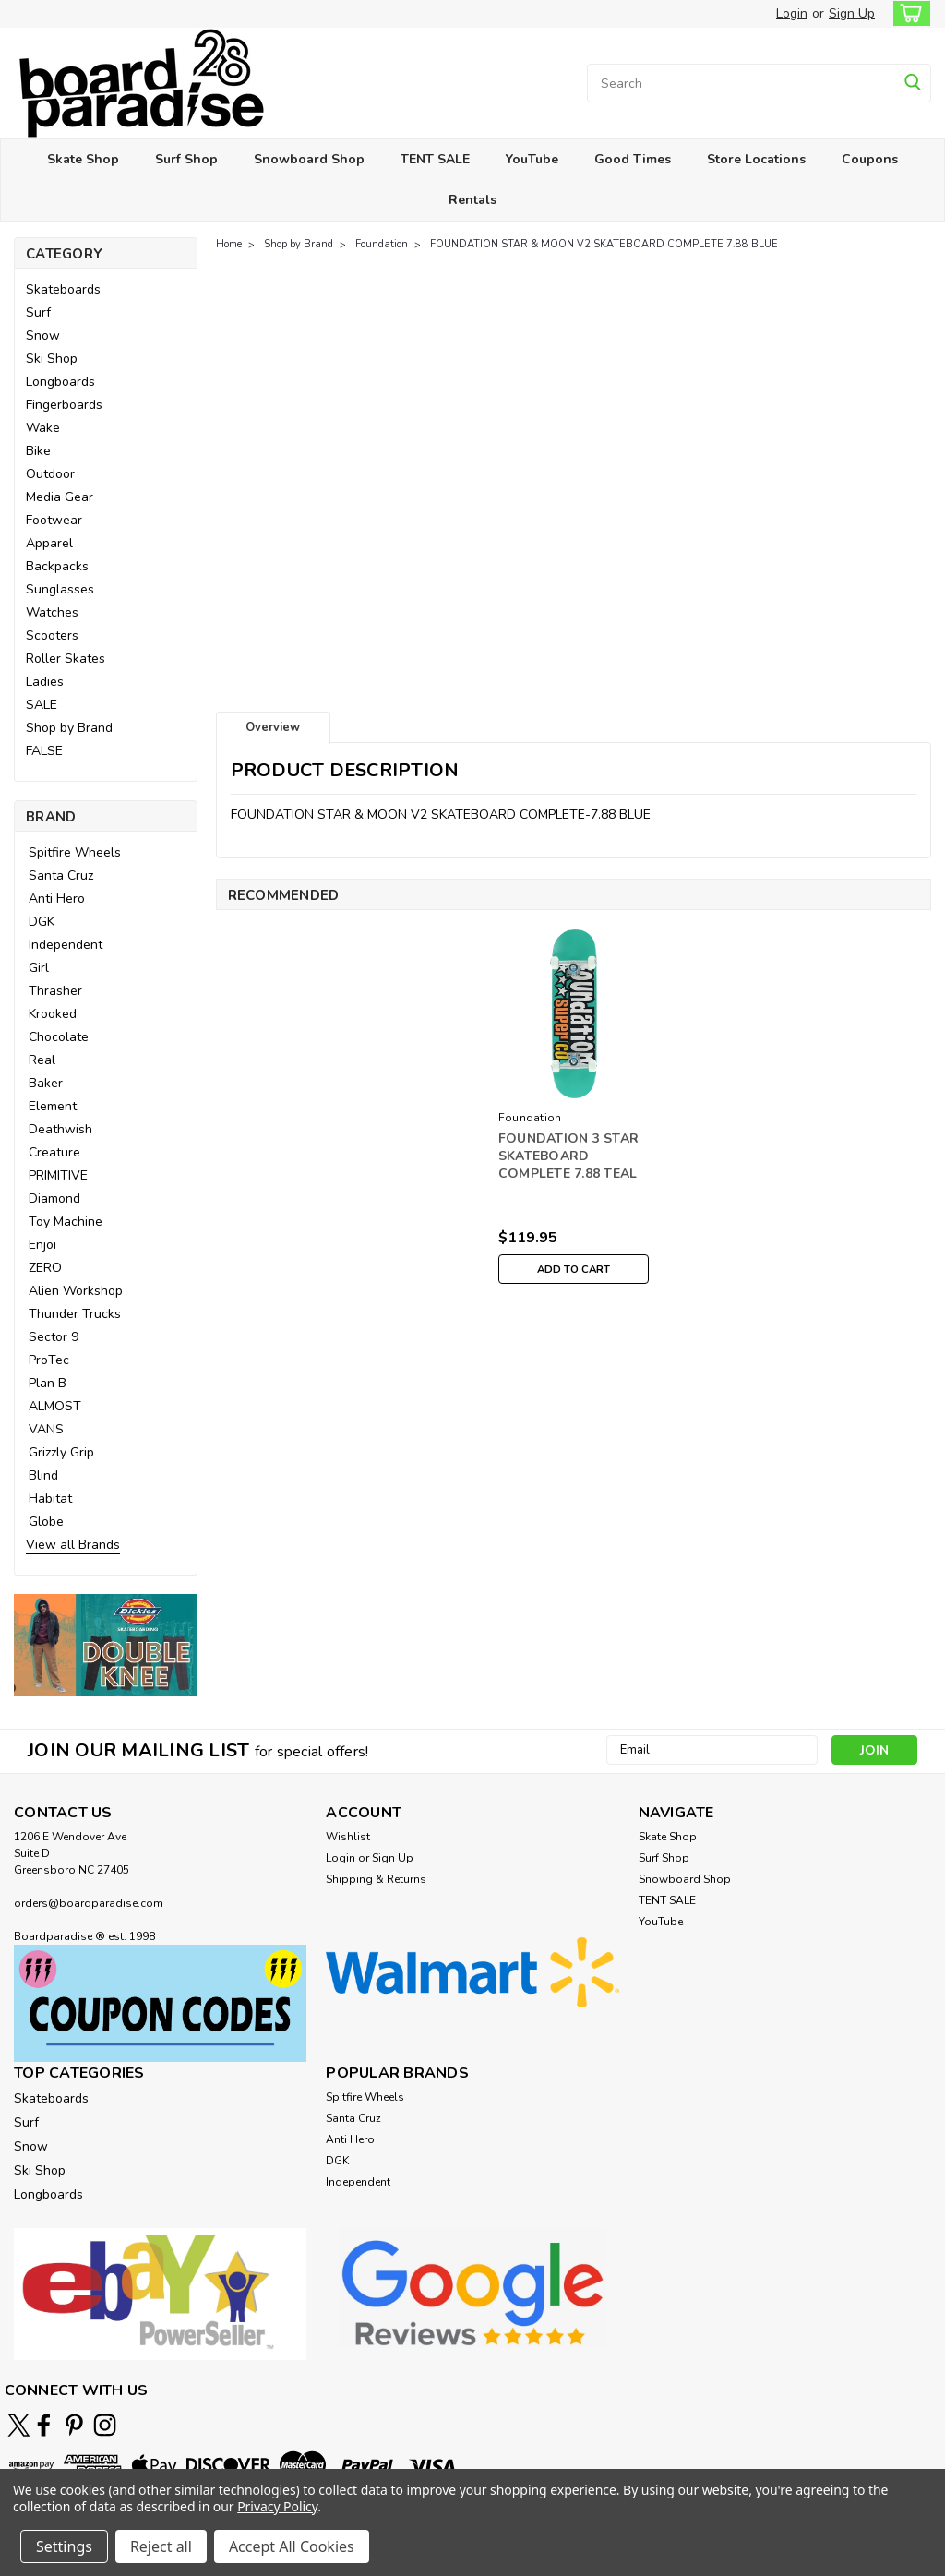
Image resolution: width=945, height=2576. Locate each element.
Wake (43, 428)
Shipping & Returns (376, 1879)
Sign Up (852, 13)
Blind (43, 1475)
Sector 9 (53, 1337)
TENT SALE (435, 159)
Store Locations (756, 159)
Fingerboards (64, 404)
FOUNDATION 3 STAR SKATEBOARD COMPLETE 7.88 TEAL (568, 1156)
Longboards (60, 381)
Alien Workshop (76, 1291)
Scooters (52, 635)
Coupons (870, 159)
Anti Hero (57, 898)
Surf (38, 312)
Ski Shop (52, 358)
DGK (41, 921)
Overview (272, 727)
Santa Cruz (61, 875)
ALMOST (55, 1406)
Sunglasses (60, 589)
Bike (38, 451)
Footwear (54, 520)
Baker (46, 1083)
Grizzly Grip (61, 1452)
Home (229, 244)
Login (791, 13)
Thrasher (55, 991)
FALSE (44, 751)
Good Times (632, 159)
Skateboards (63, 289)
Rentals (472, 200)
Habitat (50, 1498)
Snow (43, 335)
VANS (46, 1429)
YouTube (532, 159)
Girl (39, 967)
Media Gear (59, 497)
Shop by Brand (69, 728)
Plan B (47, 1383)
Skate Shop (83, 159)
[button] (105, 1645)
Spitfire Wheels (75, 852)
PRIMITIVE (58, 1175)
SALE (41, 704)
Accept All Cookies (291, 2546)
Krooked (53, 1014)
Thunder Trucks (75, 1314)
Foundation (381, 244)
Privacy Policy (277, 2506)
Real (42, 1060)
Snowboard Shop (309, 159)
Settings (64, 2546)
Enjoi (42, 1244)
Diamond (54, 1198)
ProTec (49, 1360)
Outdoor (50, 474)
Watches (52, 612)
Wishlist (348, 1836)
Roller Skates (65, 658)
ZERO (45, 1267)
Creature (54, 1152)
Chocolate (59, 1037)
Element (53, 1106)
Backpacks (57, 566)
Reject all (161, 2546)
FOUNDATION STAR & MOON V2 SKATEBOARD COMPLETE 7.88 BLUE (604, 244)
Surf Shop (186, 159)
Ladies (45, 681)
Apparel (49, 543)
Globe (46, 1521)
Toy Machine (65, 1221)
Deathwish (60, 1129)
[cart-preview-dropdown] (907, 13)
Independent (65, 944)
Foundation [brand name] (530, 1117)
